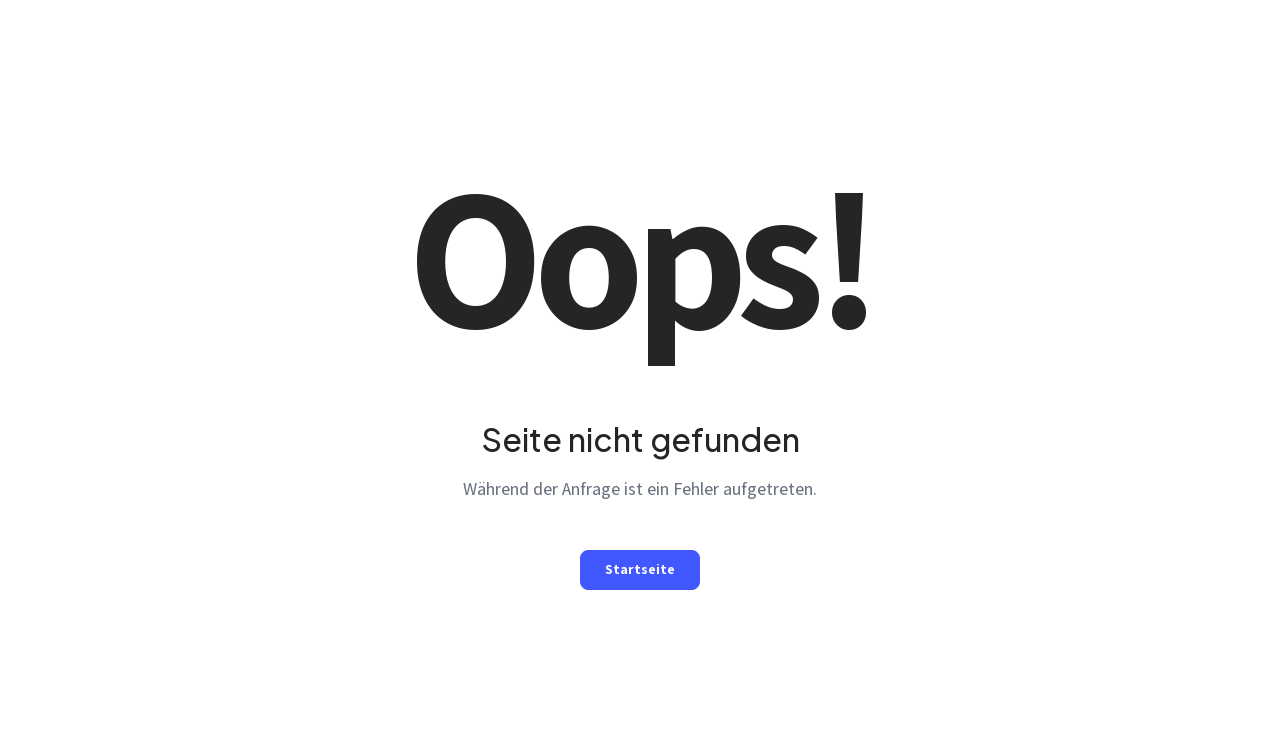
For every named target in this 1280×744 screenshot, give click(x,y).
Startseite (640, 569)
